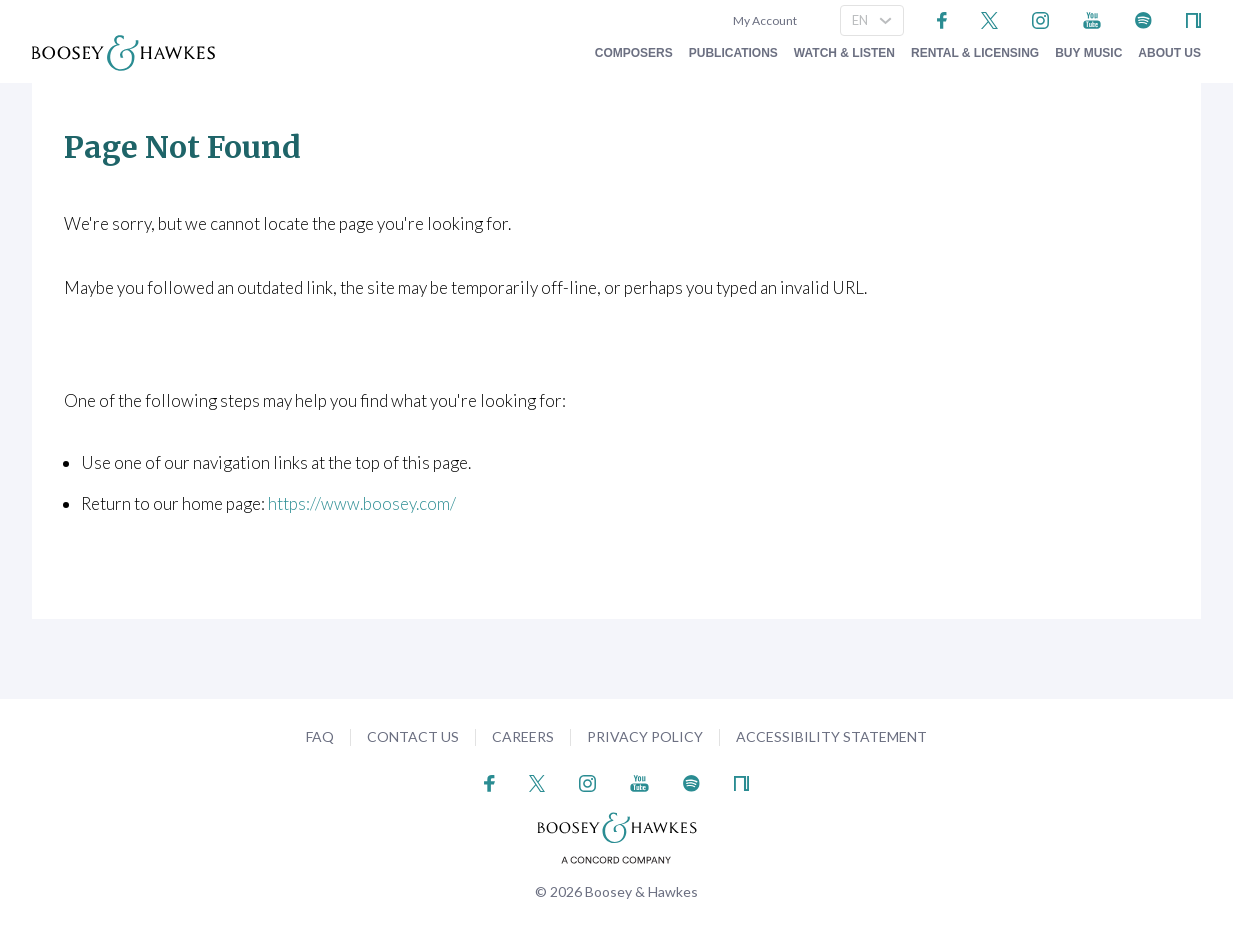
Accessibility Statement (831, 736)
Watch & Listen (844, 53)
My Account (763, 20)
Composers (634, 53)
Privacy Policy (645, 736)
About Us (1169, 53)
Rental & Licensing (975, 53)
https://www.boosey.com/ (362, 503)
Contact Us (413, 736)
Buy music (1088, 53)
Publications (733, 53)
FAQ (320, 736)
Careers (523, 736)
